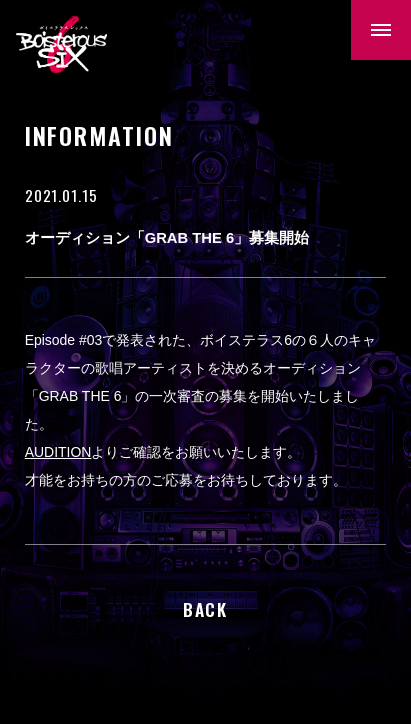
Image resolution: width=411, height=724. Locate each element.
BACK (205, 609)
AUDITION (58, 452)
